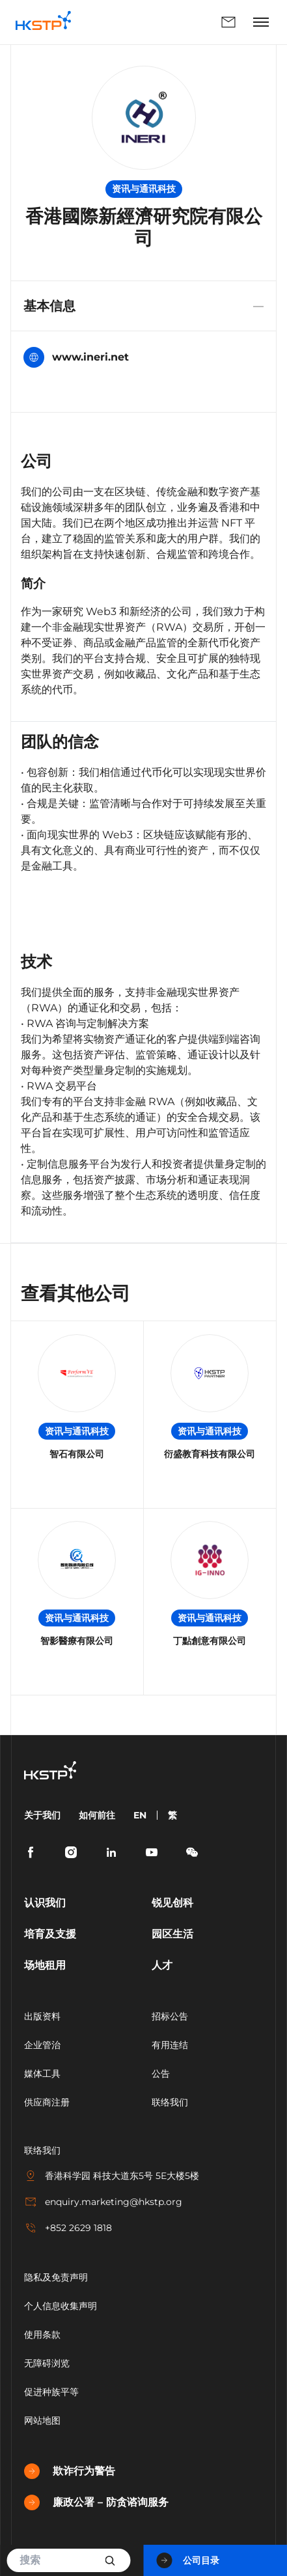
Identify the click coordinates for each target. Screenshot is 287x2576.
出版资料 (42, 2016)
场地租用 (45, 1965)
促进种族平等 (51, 2392)
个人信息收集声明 (60, 2306)
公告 (161, 2073)
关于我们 (42, 1815)
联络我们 (228, 22)
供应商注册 (47, 2102)
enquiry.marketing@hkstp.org (103, 2201)
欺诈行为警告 (69, 2471)
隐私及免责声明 (56, 2277)
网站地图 (42, 2420)
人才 (162, 1965)
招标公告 (170, 2016)
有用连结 (170, 2045)
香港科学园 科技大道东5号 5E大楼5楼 (111, 2175)
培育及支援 (50, 1934)
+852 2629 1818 (68, 2227)
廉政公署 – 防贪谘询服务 (96, 2502)
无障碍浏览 (47, 2363)
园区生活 (172, 1934)
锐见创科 (172, 1903)
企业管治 (42, 2045)
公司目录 (188, 2560)
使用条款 (42, 2334)
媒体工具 (42, 2073)
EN (139, 1815)
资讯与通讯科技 (144, 189)
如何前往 (97, 1815)
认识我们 (45, 1903)
